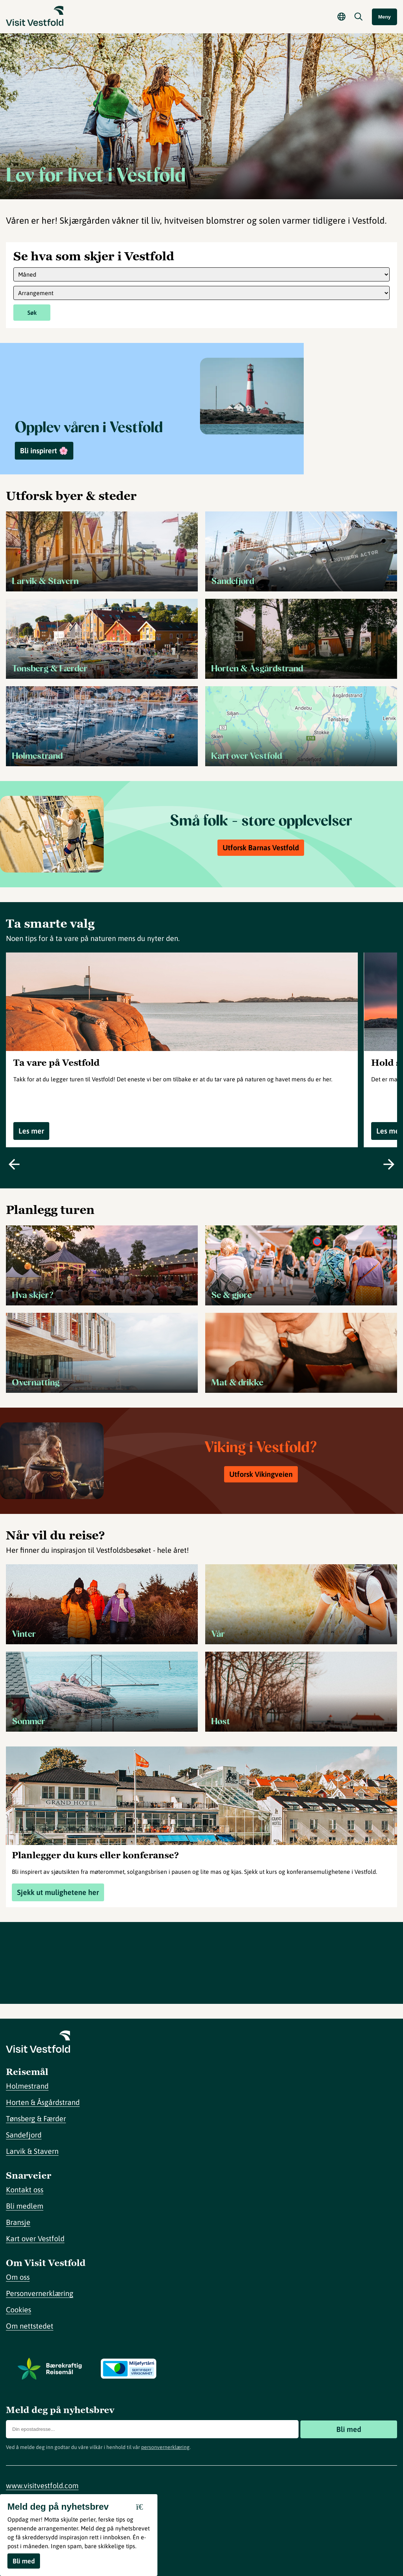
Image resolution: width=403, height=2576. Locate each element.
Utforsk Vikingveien (261, 1474)
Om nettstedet (29, 2326)
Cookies (18, 2309)
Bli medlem (24, 2206)
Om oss (18, 2277)
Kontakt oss (24, 2189)
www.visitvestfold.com (42, 2485)
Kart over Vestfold (35, 2238)
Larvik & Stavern (32, 2151)
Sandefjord (23, 2134)
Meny (384, 17)
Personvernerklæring (39, 2293)
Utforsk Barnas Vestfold (261, 847)
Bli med (348, 2429)
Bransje (18, 2222)
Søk (32, 312)
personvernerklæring (165, 2447)
